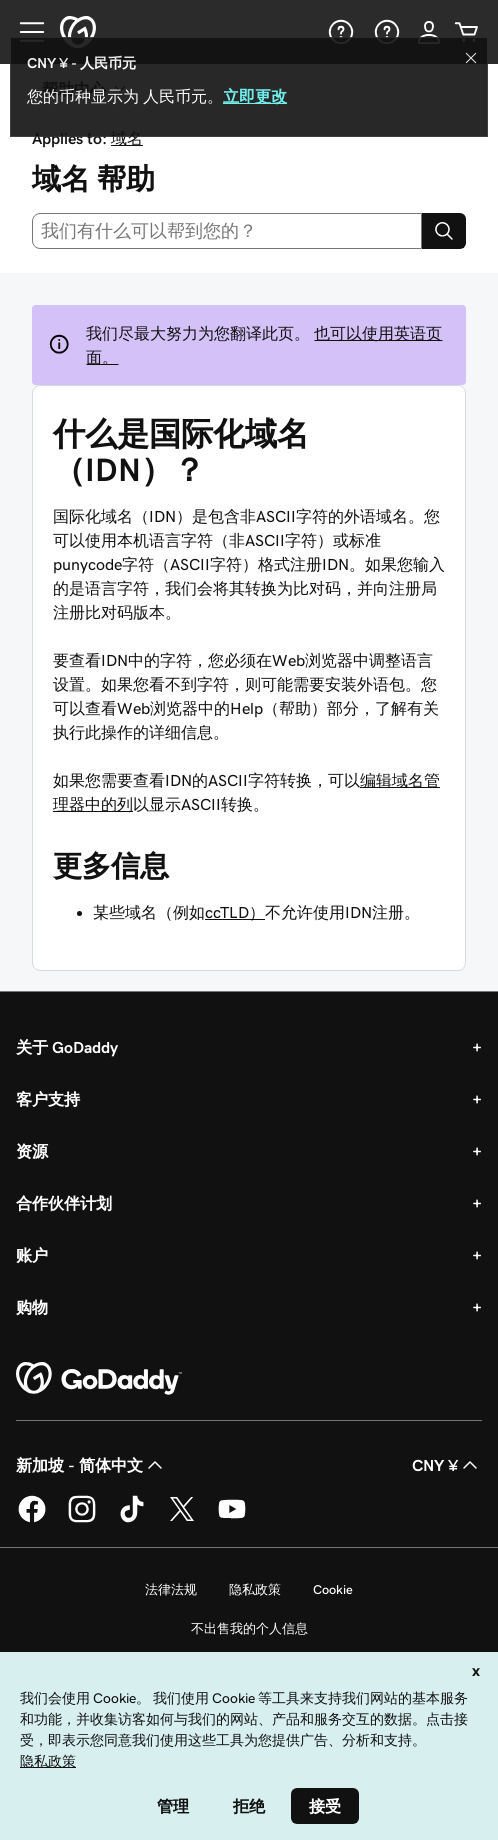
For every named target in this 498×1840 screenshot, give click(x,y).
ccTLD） (235, 912)
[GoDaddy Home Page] (99, 1379)
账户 (32, 1255)
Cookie (333, 1589)
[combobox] (227, 231)
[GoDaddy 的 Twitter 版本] (182, 1519)
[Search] (444, 231)
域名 (127, 138)
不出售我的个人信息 (249, 1628)
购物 (32, 1307)
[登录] (429, 32)
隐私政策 (255, 1589)
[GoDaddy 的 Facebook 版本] (32, 1519)
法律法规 (171, 1589)
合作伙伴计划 (64, 1203)
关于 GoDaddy (67, 1047)
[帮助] (339, 32)
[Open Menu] (24, 32)
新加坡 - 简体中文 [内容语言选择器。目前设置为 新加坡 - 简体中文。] (91, 1465)
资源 (32, 1151)
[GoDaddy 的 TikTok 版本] (132, 1519)
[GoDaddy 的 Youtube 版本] (232, 1519)
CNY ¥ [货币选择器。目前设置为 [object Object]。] (447, 1465)
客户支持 (48, 1099)
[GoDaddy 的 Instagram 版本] (82, 1519)
